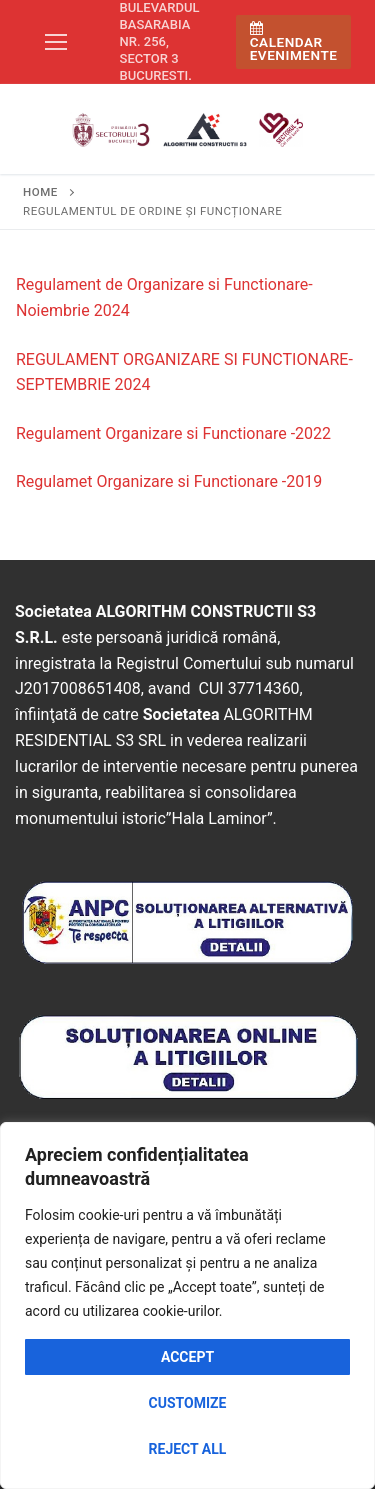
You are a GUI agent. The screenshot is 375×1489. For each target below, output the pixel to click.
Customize (188, 1403)
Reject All (188, 1449)
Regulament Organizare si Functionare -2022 (173, 433)
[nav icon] (56, 42)
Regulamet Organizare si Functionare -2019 (169, 481)
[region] (187, 1305)
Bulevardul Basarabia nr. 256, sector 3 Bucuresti (160, 41)
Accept (187, 1357)
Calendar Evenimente (294, 42)
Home (40, 192)
